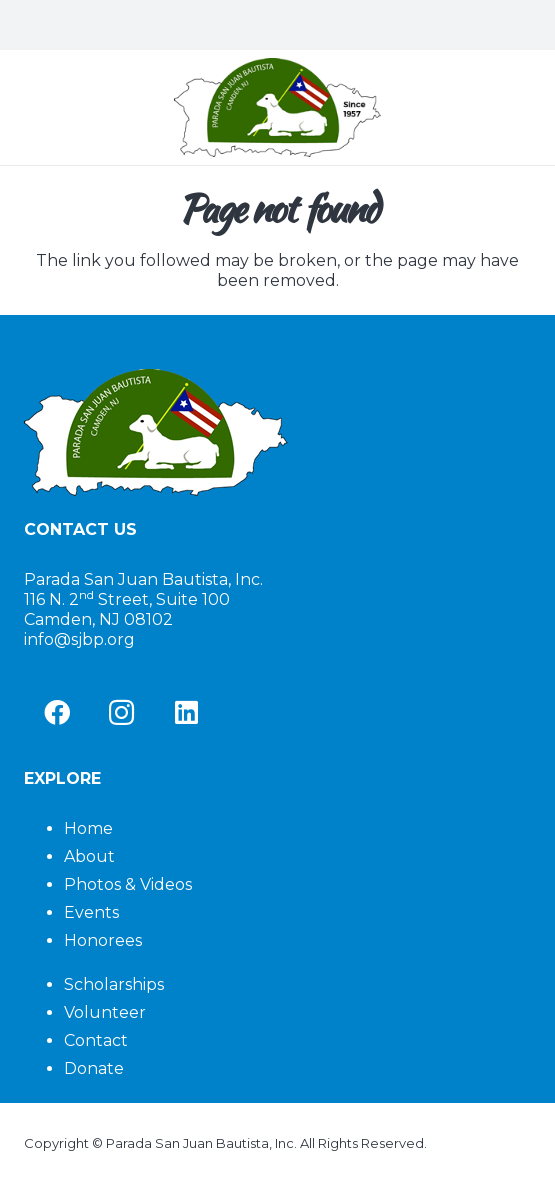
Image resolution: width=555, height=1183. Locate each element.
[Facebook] (56, 712)
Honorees (103, 940)
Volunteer (105, 1012)
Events (91, 912)
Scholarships (114, 984)
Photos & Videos (128, 884)
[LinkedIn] (186, 712)
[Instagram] (121, 712)
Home (88, 828)
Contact (96, 1040)
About (89, 856)
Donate (94, 1068)
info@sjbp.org (79, 639)
